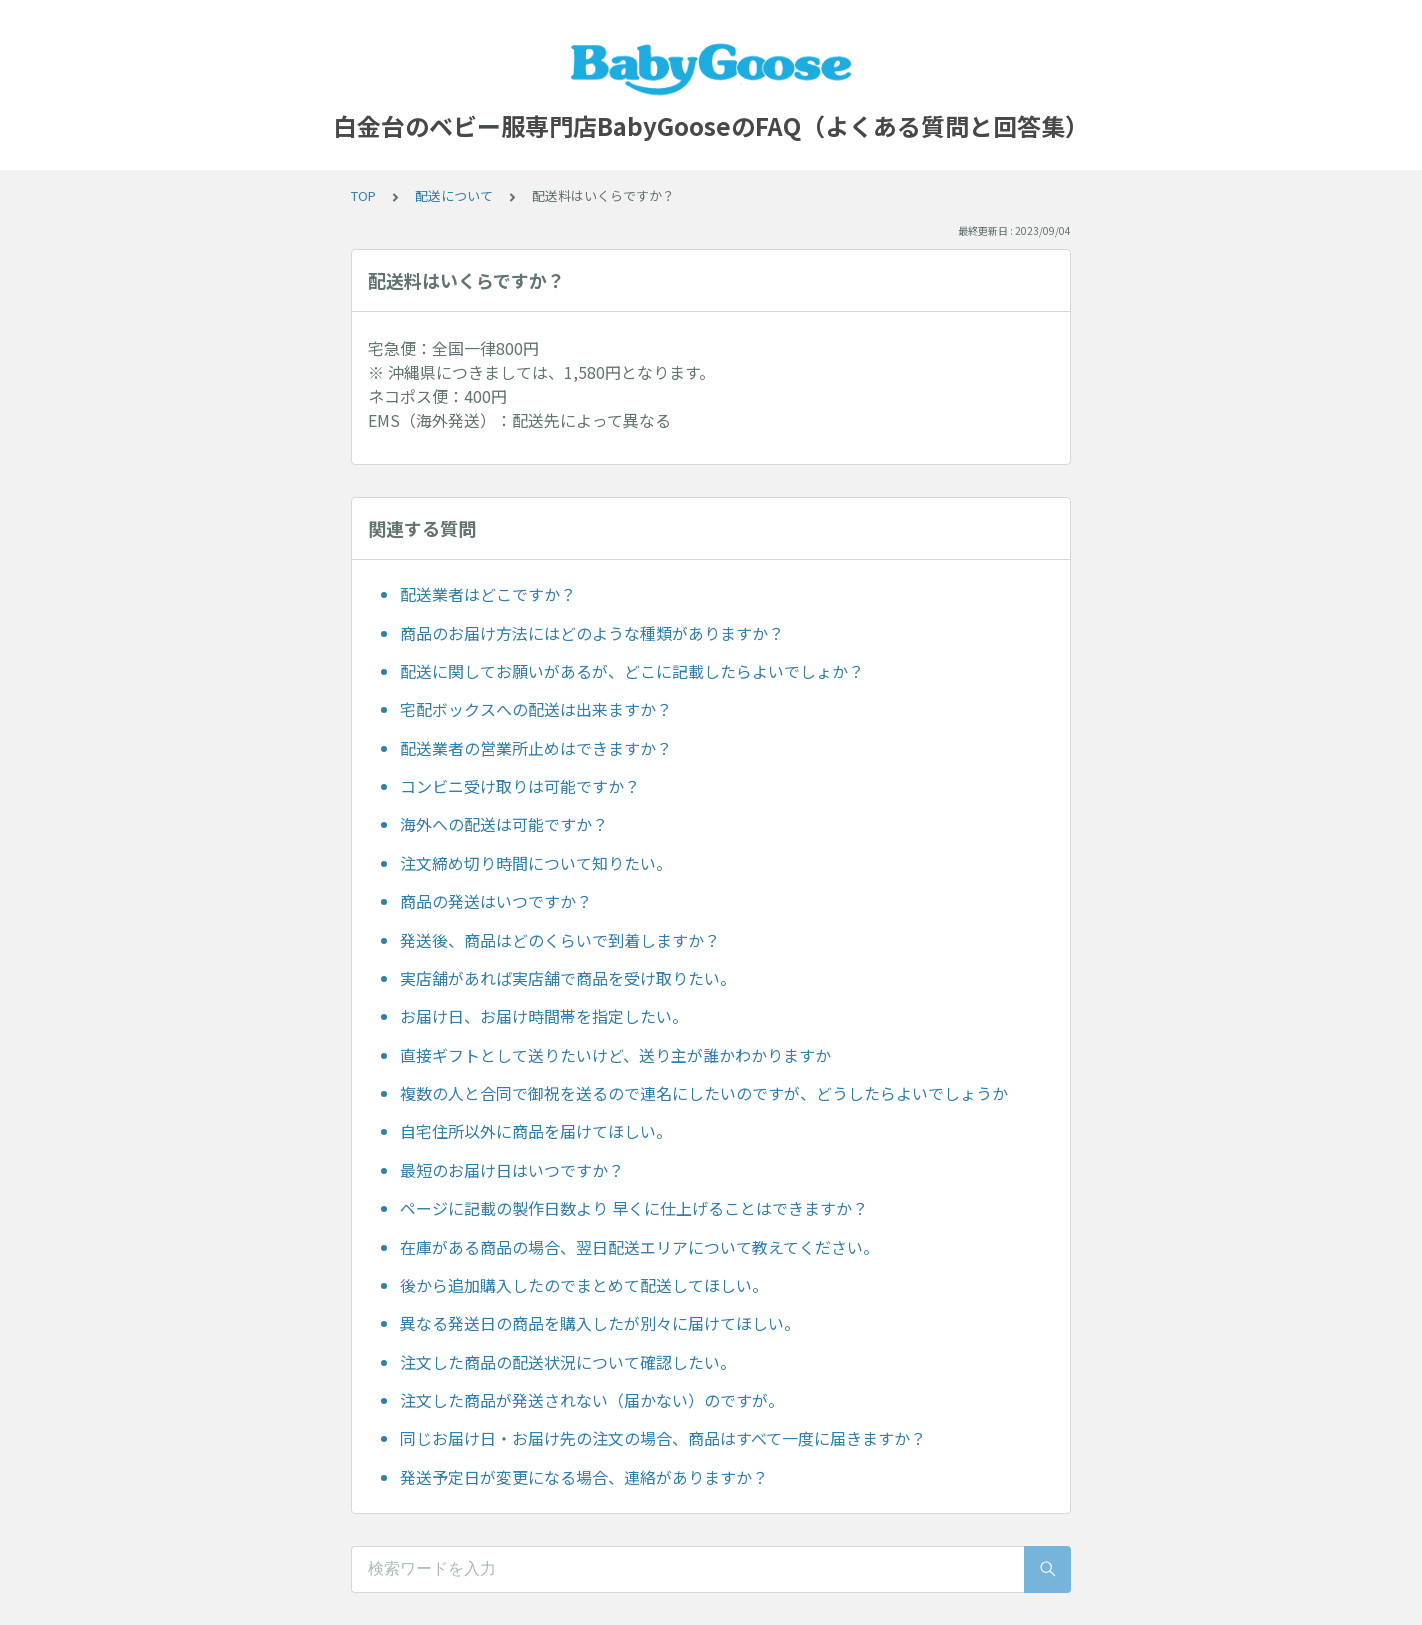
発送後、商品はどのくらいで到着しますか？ (560, 940)
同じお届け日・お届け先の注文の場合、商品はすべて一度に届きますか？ (663, 1438)
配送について (454, 195)
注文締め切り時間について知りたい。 (536, 863)
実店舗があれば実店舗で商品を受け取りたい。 (568, 978)
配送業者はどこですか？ (488, 594)
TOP (363, 195)
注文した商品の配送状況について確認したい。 (568, 1362)
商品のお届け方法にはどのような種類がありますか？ (592, 633)
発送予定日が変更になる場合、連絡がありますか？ (584, 1477)
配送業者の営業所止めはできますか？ (536, 748)
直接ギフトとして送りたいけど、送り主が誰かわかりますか (615, 1055)
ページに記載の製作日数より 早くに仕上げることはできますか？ (634, 1208)
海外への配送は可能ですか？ (504, 824)
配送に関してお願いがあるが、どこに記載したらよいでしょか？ (632, 671)
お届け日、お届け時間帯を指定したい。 (544, 1016)
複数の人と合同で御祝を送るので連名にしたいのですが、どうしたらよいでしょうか (704, 1093)
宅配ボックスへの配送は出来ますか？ (536, 709)
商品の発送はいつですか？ (496, 901)
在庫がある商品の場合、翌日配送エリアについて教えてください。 (639, 1247)
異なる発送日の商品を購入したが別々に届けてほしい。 (600, 1323)
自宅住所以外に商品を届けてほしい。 (536, 1131)
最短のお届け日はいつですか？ (512, 1170)
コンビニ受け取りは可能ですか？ (520, 786)
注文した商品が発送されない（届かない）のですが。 (592, 1400)
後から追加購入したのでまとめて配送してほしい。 (584, 1285)
